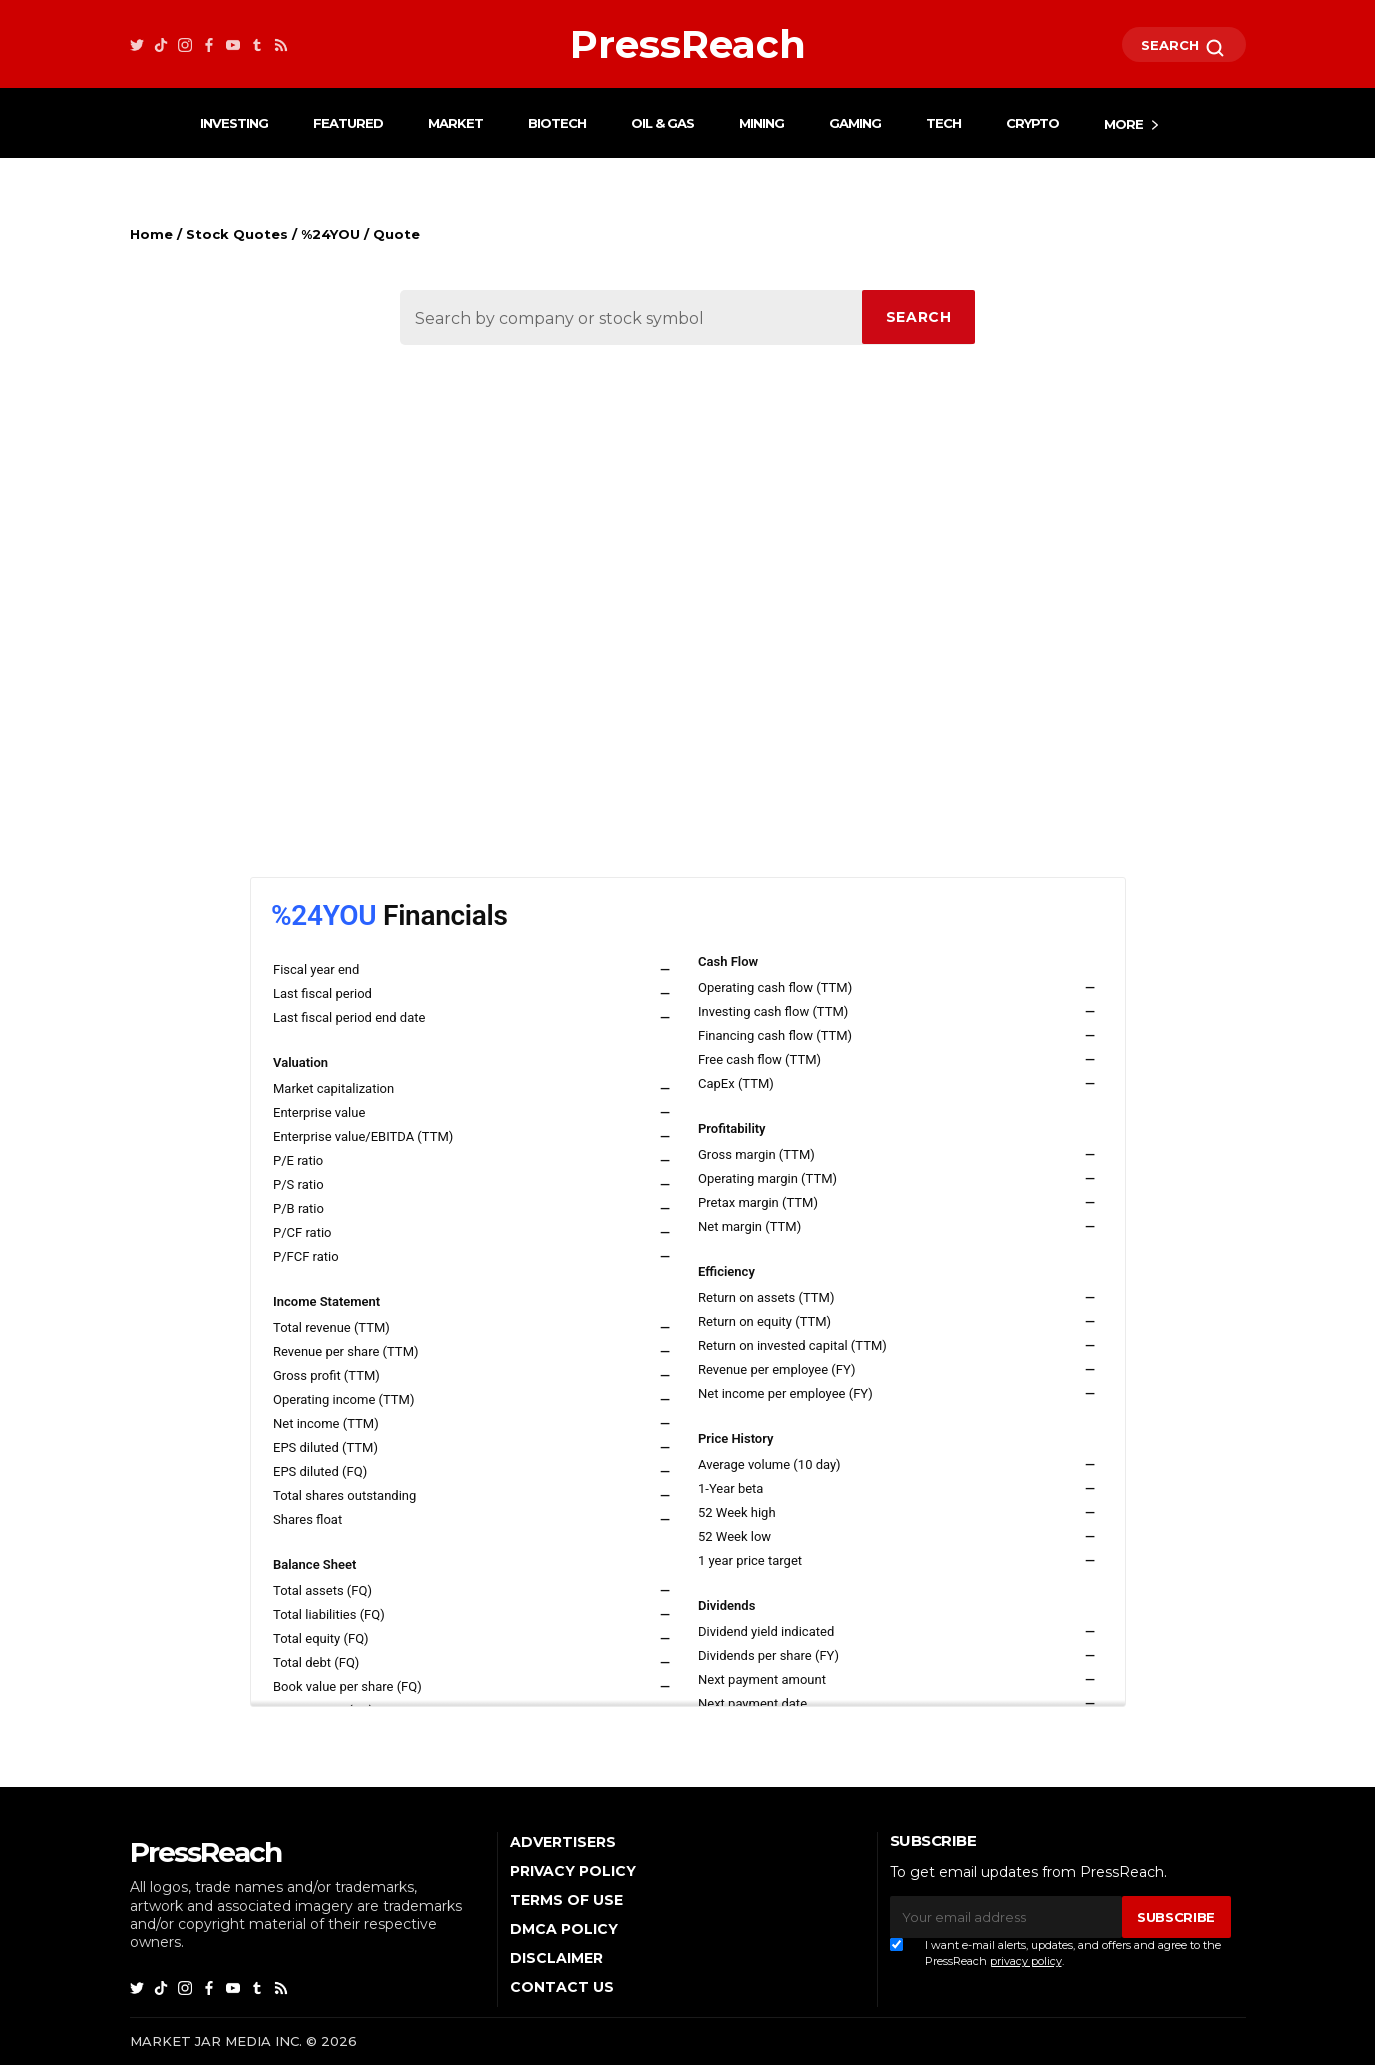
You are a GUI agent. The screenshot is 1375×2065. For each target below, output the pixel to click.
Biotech (557, 123)
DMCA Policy (564, 1929)
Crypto (1032, 123)
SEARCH (1184, 48)
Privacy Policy (573, 1871)
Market (455, 123)
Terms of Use (566, 1900)
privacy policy (1026, 1961)
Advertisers (563, 1842)
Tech (943, 123)
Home (151, 234)
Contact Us (562, 1987)
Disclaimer (556, 1958)
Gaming (855, 123)
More (1123, 124)
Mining (761, 123)
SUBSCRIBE (1176, 1917)
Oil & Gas (662, 123)
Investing (234, 123)
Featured (348, 123)
